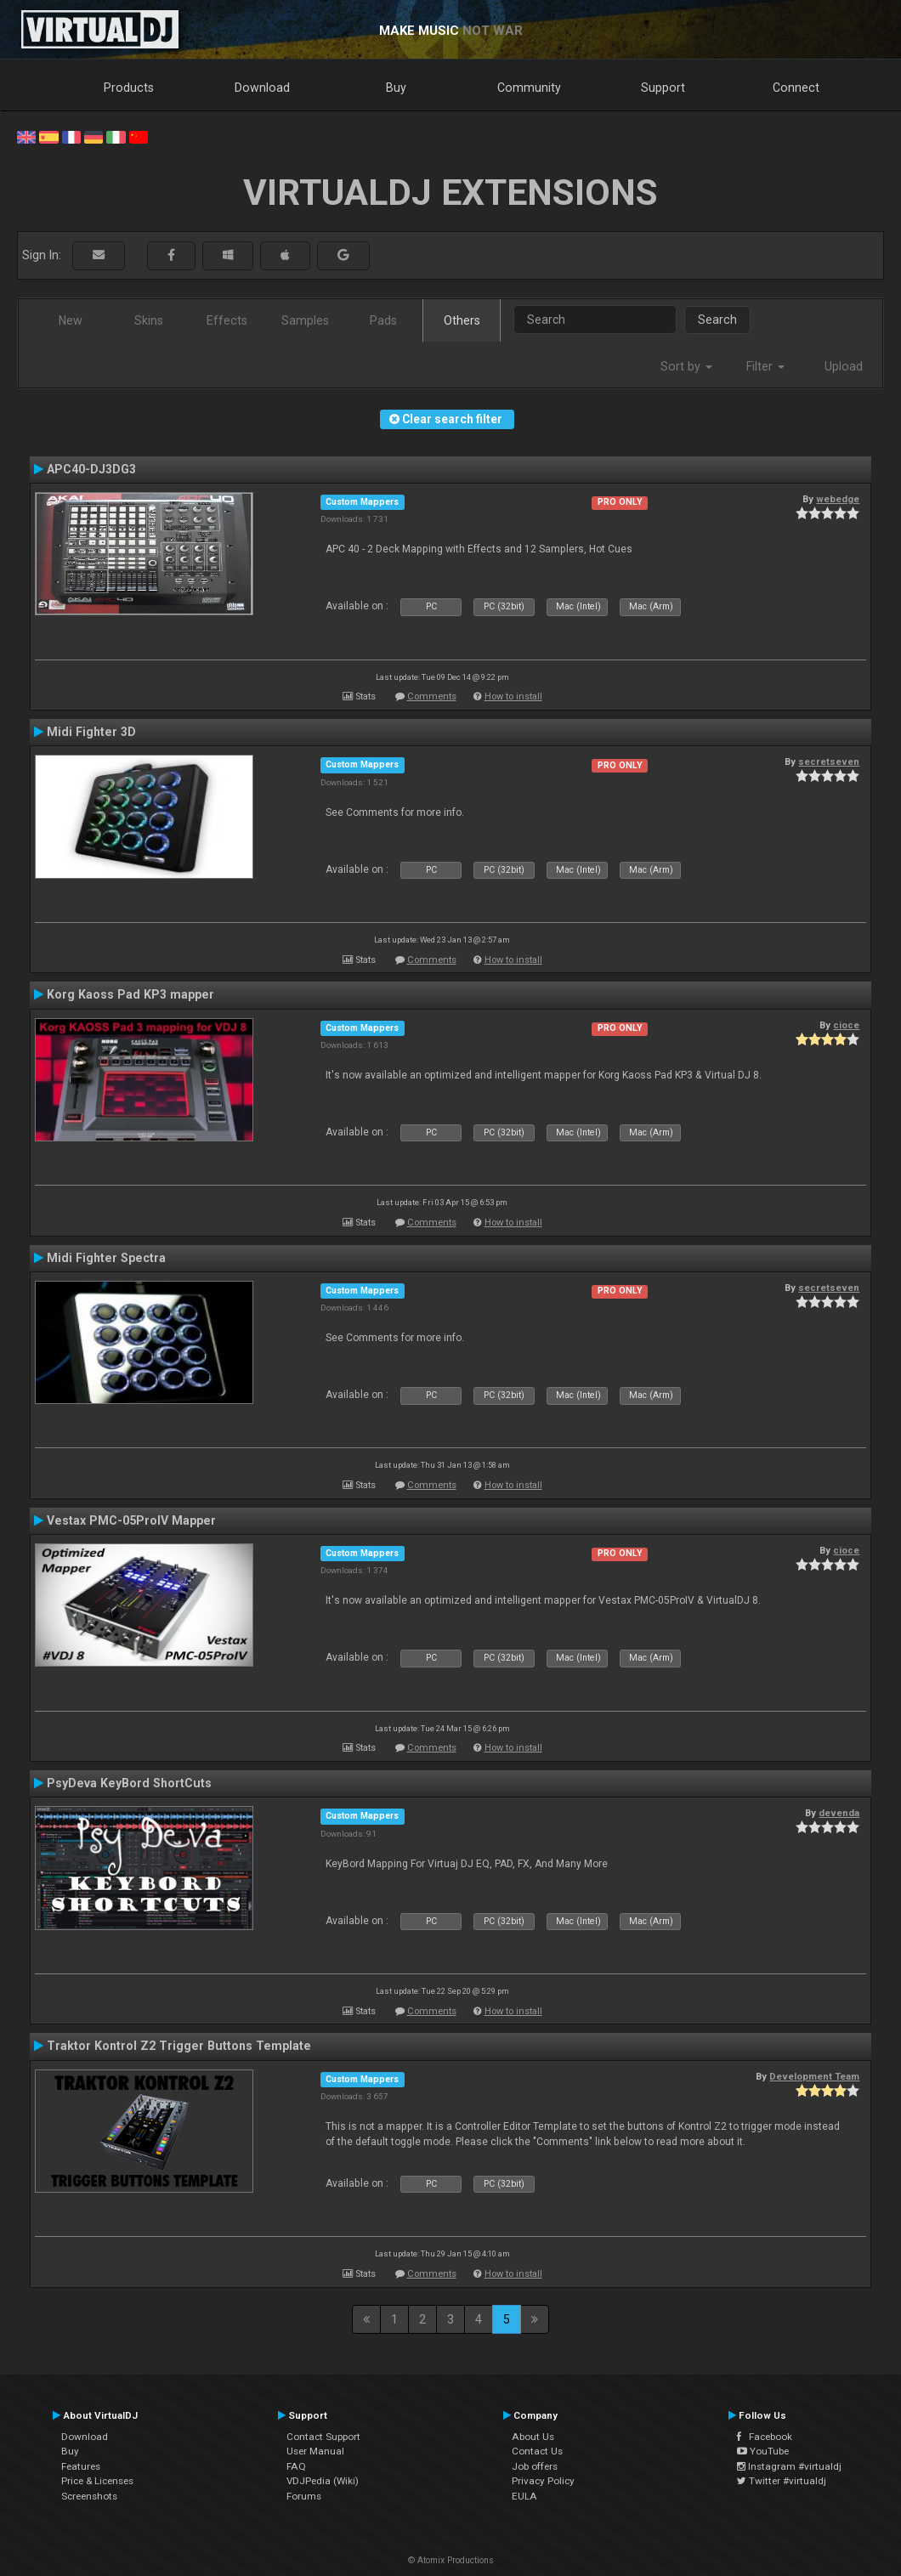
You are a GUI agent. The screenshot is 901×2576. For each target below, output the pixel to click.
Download (262, 87)
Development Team (814, 2076)
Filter (765, 366)
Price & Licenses (97, 2481)
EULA (524, 2496)
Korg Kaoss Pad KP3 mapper (130, 994)
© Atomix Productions (451, 2560)
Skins (148, 320)
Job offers (535, 2466)
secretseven (828, 761)
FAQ (296, 2466)
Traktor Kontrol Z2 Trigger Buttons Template (179, 2045)
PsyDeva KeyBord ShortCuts (129, 1783)
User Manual (315, 2451)
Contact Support (323, 2437)
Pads (383, 320)
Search (717, 319)
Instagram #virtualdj (789, 2466)
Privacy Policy (543, 2481)
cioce (846, 1025)
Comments (431, 696)
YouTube (763, 2451)
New (70, 320)
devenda (839, 1813)
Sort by (686, 366)
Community (529, 87)
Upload (843, 366)
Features (80, 2466)
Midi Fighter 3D (91, 732)
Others (462, 320)
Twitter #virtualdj (781, 2481)
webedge (837, 499)
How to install (513, 696)
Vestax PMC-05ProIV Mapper (131, 1520)
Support (663, 87)
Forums (303, 2496)
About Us (533, 2437)
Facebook (764, 2437)
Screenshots (89, 2496)
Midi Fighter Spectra (106, 1258)
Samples (305, 320)
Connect (796, 87)
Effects (227, 320)
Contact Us (537, 2451)
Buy (396, 87)
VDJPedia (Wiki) (322, 2481)
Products (129, 87)
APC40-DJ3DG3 (91, 469)
